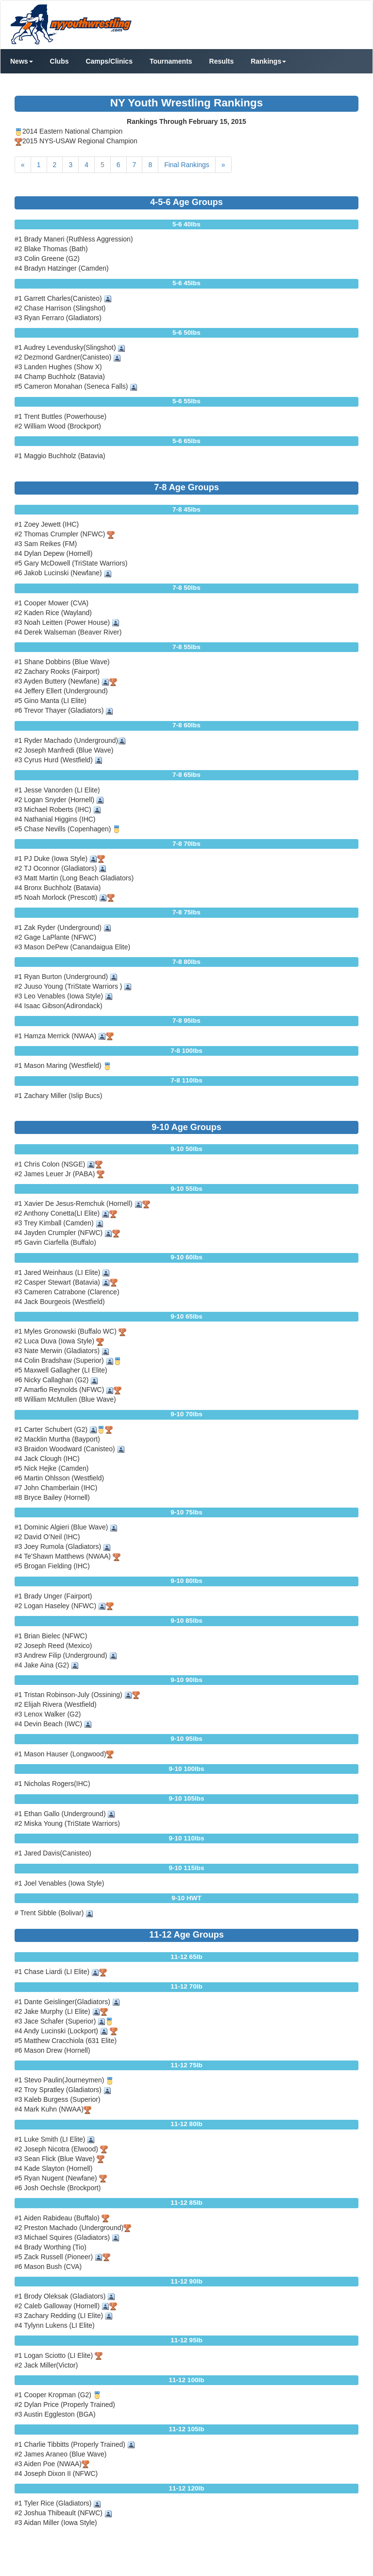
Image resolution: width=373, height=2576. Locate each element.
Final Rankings (186, 165)
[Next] (223, 164)
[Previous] (23, 164)
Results (221, 61)
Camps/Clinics (108, 61)
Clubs (59, 61)
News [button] (21, 61)
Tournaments (171, 61)
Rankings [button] (268, 61)
